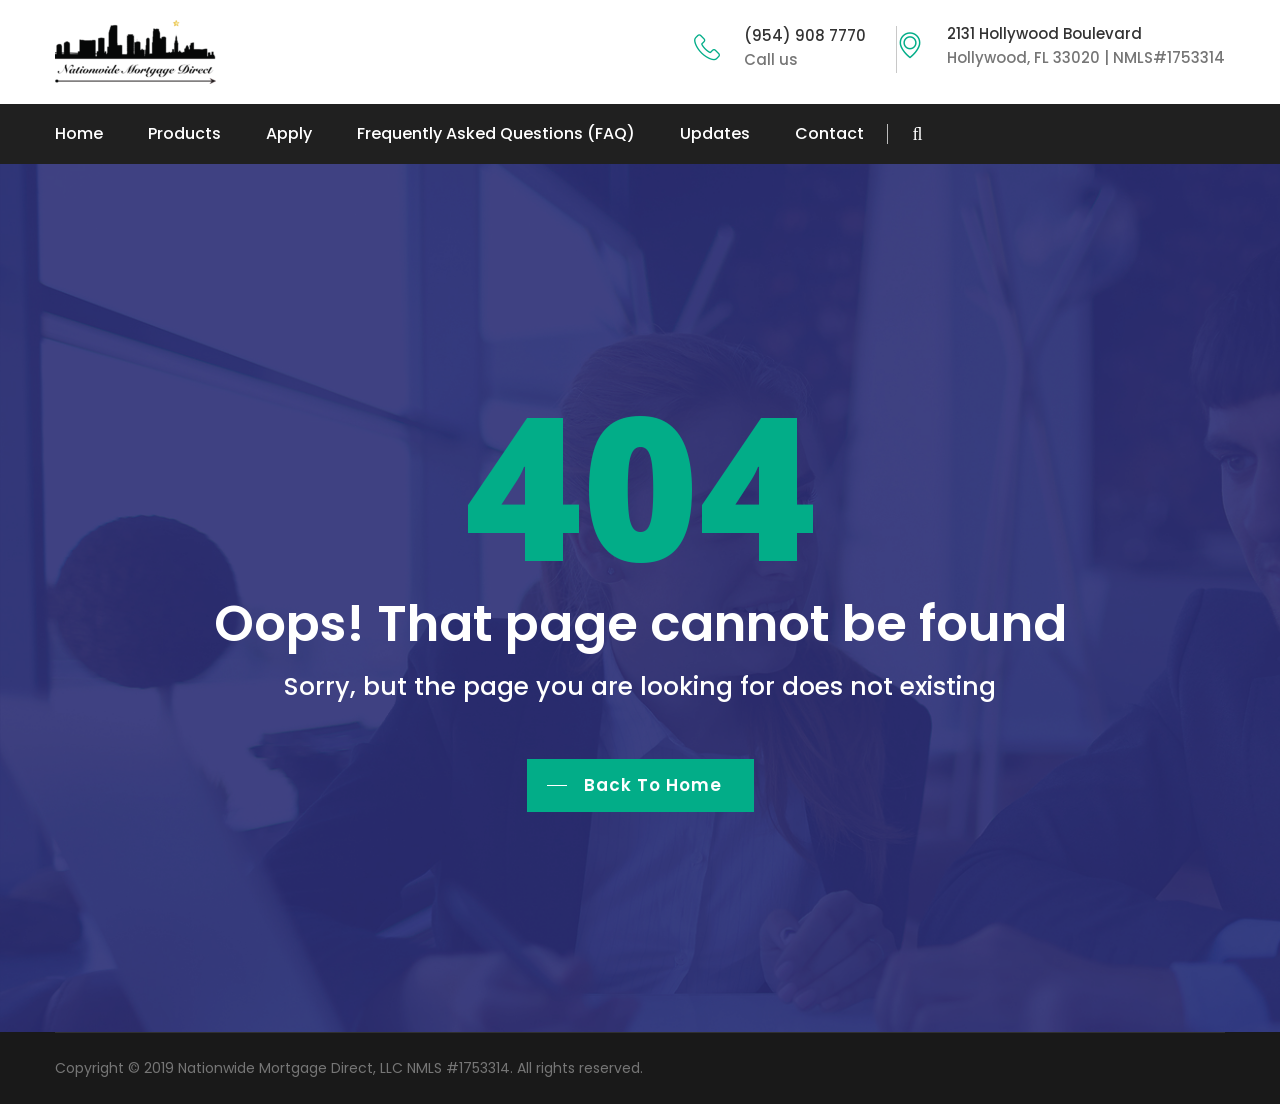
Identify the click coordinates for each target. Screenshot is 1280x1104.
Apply (289, 133)
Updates (715, 133)
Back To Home (653, 785)
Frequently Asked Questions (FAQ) (496, 133)
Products (184, 133)
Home (79, 133)
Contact (829, 133)
